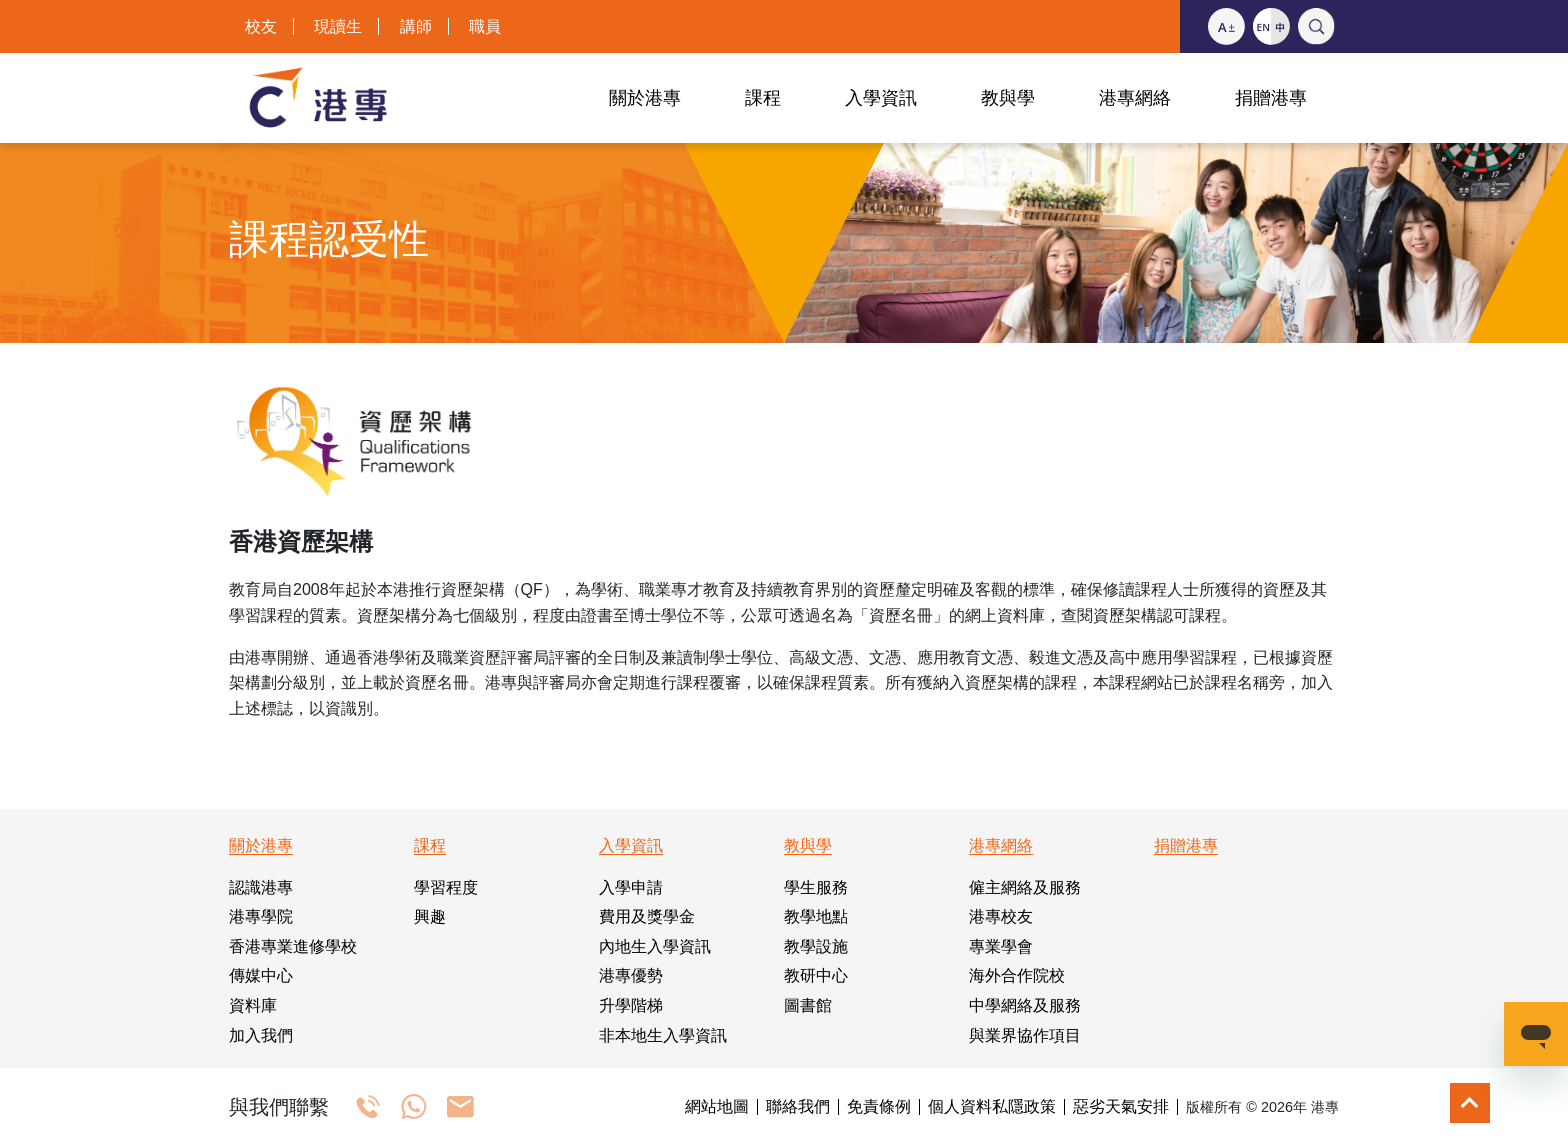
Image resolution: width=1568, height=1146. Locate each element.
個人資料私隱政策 (992, 1107)
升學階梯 (631, 1005)
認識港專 (261, 887)
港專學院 (261, 916)
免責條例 (879, 1107)
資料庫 (253, 1005)
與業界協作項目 (1025, 1035)
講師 (416, 26)
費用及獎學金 (647, 916)
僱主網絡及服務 (1025, 887)
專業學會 (1001, 946)
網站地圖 (717, 1107)
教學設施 (816, 946)
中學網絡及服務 (1025, 1005)
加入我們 (261, 1035)
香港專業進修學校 (293, 946)
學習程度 (446, 887)
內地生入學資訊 (655, 946)
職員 (485, 26)
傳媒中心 (261, 975)
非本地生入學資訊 (663, 1035)
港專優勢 (631, 975)
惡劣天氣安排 (1121, 1107)
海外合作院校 (1017, 975)
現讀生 (338, 26)
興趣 (430, 916)
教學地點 (816, 916)
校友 (261, 26)
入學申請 (631, 887)
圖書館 (808, 1005)
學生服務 (816, 887)
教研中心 (816, 975)
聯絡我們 (798, 1107)
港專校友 (1001, 916)
